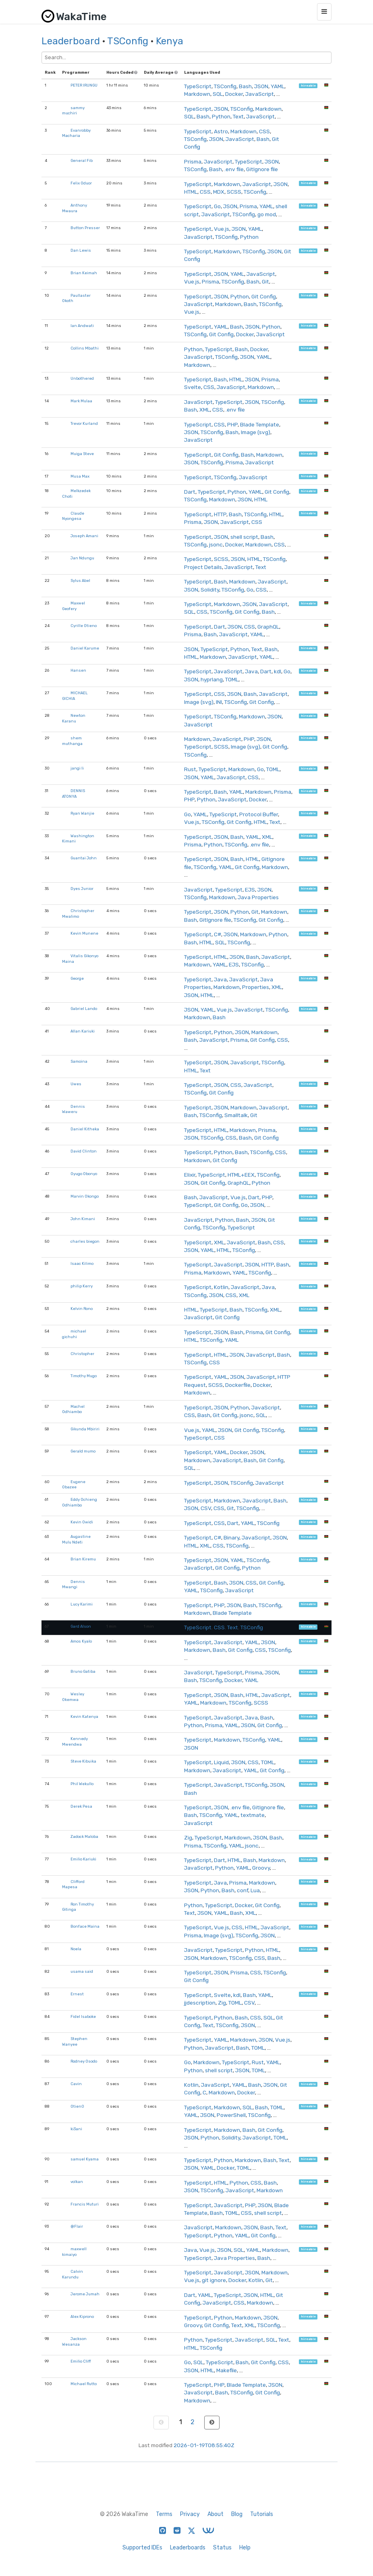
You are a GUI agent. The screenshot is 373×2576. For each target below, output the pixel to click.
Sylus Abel (80, 580)
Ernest (77, 1994)
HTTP (220, 514)
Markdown (197, 94)
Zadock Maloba (84, 1836)
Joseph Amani (84, 536)
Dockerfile (238, 1385)
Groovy (261, 1867)
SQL (218, 94)
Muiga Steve (82, 453)
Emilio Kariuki (83, 1859)
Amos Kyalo (81, 1641)
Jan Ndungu (82, 558)
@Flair (76, 2226)
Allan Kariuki (82, 1031)
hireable (308, 85)
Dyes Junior (81, 888)
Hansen (78, 670)
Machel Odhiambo (73, 1409)
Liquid (221, 1762)
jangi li (77, 768)
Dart (189, 491)
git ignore (214, 2280)
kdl (277, 671)
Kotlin (221, 1287)
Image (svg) (255, 432)
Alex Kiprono (82, 2316)
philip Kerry (81, 1286)
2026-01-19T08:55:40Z (204, 2445)
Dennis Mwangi (73, 1584)
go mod (266, 214)
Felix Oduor (81, 183)
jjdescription (200, 2002)
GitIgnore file (262, 169)
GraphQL (268, 626)
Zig (188, 1837)
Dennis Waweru (73, 1109)
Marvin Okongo (84, 1196)
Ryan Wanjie (82, 813)
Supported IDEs (142, 2547)
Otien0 (77, 2106)
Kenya (169, 41)
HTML (190, 191)
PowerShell (231, 2115)
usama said (81, 1971)
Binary (231, 1537)
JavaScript (259, 94)
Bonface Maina (84, 1926)
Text (238, 116)
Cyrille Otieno (83, 625)
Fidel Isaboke (83, 2016)
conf (242, 1890)
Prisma (192, 161)
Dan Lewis (80, 250)
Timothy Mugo (83, 1376)
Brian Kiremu (83, 1559)
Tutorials (261, 2514)
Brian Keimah (83, 273)
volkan (76, 2181)
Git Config (263, 296)
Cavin (76, 2083)
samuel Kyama (84, 2159)
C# (217, 934)
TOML (231, 679)
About (215, 2514)
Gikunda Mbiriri (84, 1429)
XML (204, 409)
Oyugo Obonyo (83, 1173)
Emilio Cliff (80, 2361)
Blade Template (259, 424)
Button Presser (85, 228)
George (77, 978)
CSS (264, 131)
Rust (190, 769)
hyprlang (212, 679)
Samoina (78, 1061)
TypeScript (197, 86)
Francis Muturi (84, 2204)
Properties (255, 987)
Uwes (75, 1084)
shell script (244, 537)
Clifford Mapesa (73, 1884)
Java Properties (258, 897)
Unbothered (82, 378)
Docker (234, 94)
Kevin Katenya (84, 1716)
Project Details (203, 567)
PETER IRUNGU (83, 85)
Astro (221, 131)
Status (222, 2547)
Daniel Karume (84, 648)
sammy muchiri (73, 111)
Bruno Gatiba (82, 1671)
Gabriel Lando (83, 1008)
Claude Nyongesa (73, 516)
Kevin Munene (84, 933)
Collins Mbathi (84, 348)
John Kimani (82, 1219)
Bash (245, 86)
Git (265, 281)
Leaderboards (187, 2547)
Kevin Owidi (81, 1522)
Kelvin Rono (81, 1308)
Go (217, 206)
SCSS (234, 191)
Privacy (190, 2514)
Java (251, 671)
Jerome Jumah (84, 2294)
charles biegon (84, 1241)
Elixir (189, 1174)
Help (245, 2547)
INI (219, 702)
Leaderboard (70, 41)
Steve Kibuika (83, 1761)
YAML (277, 86)
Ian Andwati (82, 325)
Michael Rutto (83, 2384)
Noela (75, 1949)
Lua (255, 1890)
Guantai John (83, 858)
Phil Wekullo (81, 1783)
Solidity (210, 589)
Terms (164, 2514)
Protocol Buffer (258, 814)
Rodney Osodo (83, 2061)
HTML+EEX (241, 1174)
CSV (206, 1508)
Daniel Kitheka (84, 1129)
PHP (232, 424)
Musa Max (79, 476)
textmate (252, 1815)
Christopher (82, 1353)
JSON (261, 86)
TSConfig (127, 41)
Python (221, 116)
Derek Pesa (81, 1806)
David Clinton (83, 1151)
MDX (218, 191)
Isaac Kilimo (81, 1263)
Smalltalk (236, 1115)
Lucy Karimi (81, 1604)
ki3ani (76, 2129)
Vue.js (221, 229)
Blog (236, 2514)
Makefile (226, 2370)
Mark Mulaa (81, 401)
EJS (250, 889)
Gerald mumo (82, 1451)
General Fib (81, 160)
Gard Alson (80, 1626)
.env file (234, 169)
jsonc (216, 544)
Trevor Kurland (84, 423)
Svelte (192, 387)
